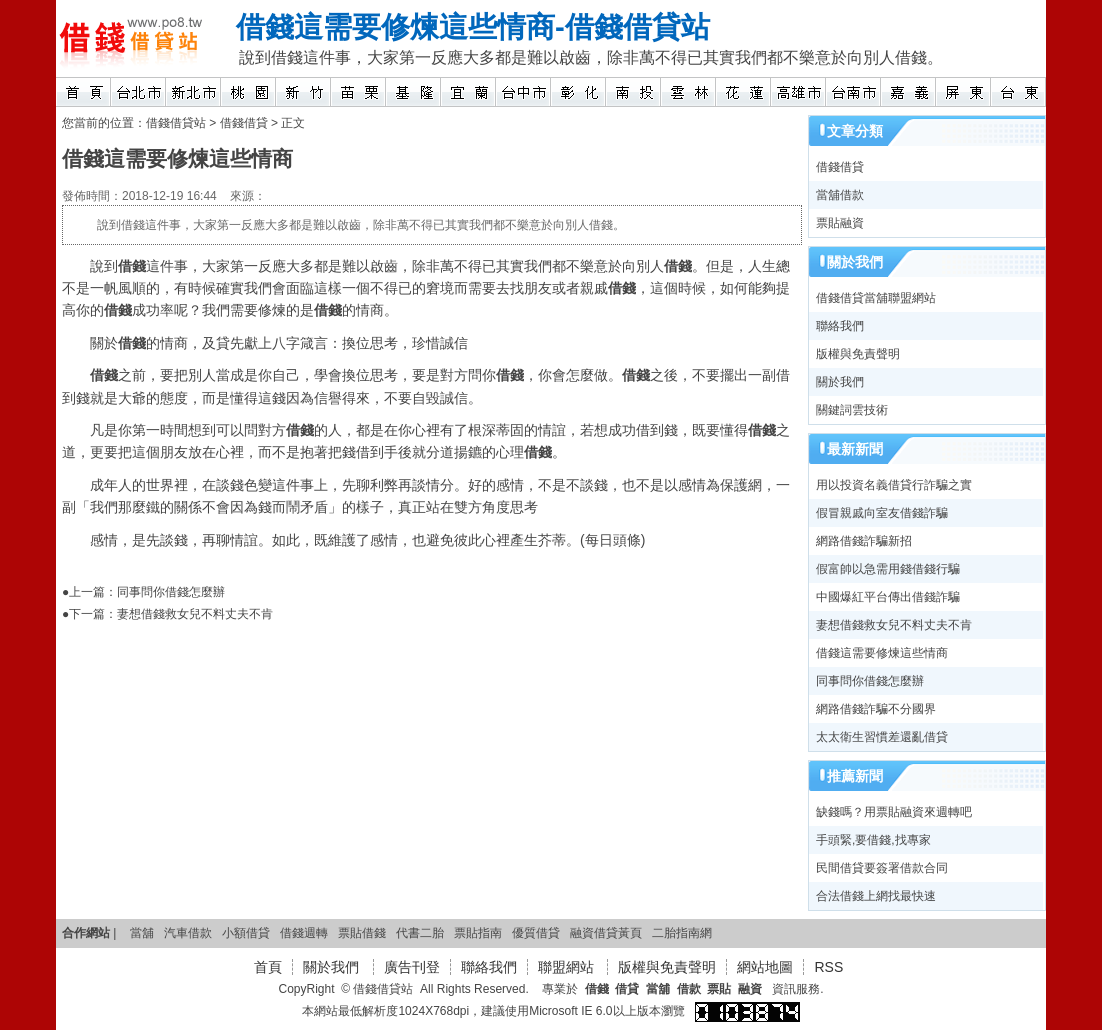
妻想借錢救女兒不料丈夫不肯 (195, 614)
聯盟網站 (568, 967)
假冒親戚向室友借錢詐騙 (882, 513)
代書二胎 (420, 933)
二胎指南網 (682, 933)
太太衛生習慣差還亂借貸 (882, 737)
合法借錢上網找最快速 (876, 896)
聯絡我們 (840, 326)
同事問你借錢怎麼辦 (171, 592)
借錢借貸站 (637, 26)
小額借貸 (246, 933)
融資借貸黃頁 (606, 933)
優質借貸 (536, 933)
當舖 (142, 933)
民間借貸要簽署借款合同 (882, 868)
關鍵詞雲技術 (852, 410)
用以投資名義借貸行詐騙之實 (894, 485)
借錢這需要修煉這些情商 (395, 26)
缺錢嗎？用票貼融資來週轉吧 (894, 812)
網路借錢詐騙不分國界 (876, 709)
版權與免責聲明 (858, 354)
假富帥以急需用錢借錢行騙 (888, 569)
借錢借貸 (244, 123)
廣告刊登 (412, 967)
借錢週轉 (304, 933)
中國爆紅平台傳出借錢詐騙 (888, 597)
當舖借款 (840, 195)
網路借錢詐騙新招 (864, 541)
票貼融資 (840, 223)
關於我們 (840, 382)
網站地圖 (765, 967)
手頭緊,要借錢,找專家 (873, 840)
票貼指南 (478, 933)
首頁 (268, 967)
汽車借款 (188, 933)
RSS (828, 967)
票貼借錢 (362, 933)
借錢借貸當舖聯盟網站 (876, 298)
